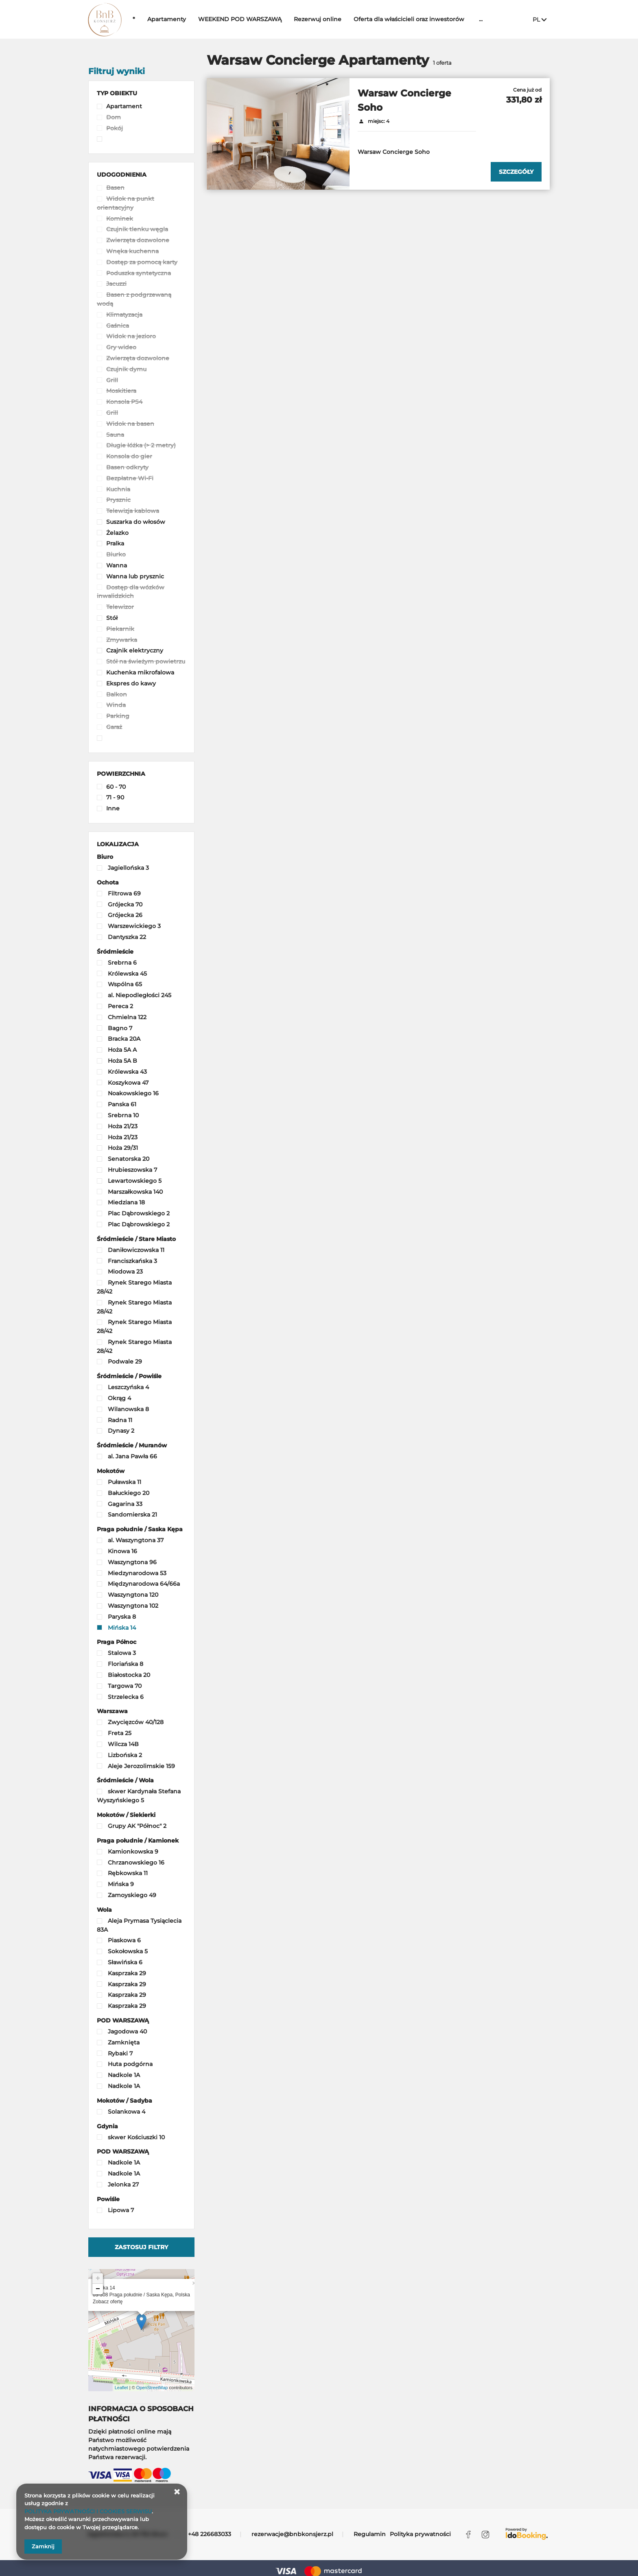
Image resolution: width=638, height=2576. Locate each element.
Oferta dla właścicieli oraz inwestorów (429, 19)
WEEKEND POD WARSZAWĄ (260, 19)
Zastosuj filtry (141, 2247)
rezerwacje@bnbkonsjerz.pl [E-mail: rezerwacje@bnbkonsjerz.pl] (292, 2534)
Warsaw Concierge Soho (404, 100)
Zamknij (43, 2546)
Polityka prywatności (420, 2534)
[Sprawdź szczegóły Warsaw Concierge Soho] (516, 172)
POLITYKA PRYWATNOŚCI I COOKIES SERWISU (88, 2511)
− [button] (98, 2289)
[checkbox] (141, 107)
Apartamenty (187, 19)
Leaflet (121, 2387)
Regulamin (370, 2534)
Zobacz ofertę (107, 2302)
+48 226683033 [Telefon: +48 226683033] (209, 2534)
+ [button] (98, 2278)
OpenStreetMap (152, 2387)
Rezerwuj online (338, 19)
